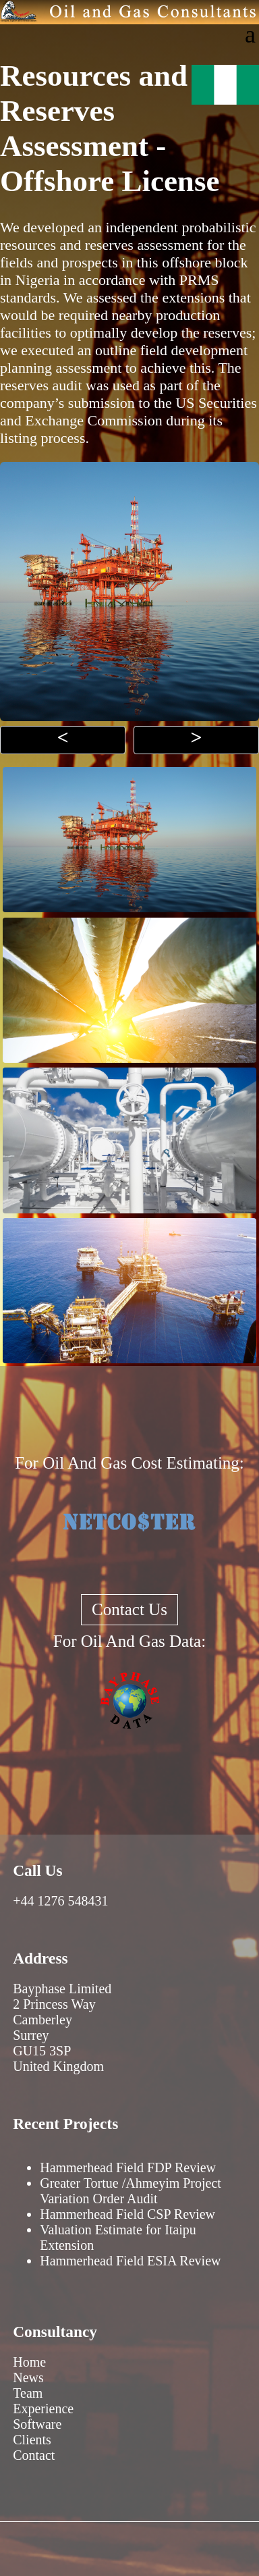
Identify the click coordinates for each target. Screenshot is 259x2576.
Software (37, 2424)
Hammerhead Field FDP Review (128, 2167)
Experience (43, 2408)
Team (27, 2393)
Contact (34, 2455)
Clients (32, 2439)
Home (29, 2362)
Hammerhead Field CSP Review (127, 2214)
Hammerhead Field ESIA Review (130, 2260)
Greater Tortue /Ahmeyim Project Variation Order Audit (130, 2191)
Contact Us (129, 1609)
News (28, 2377)
